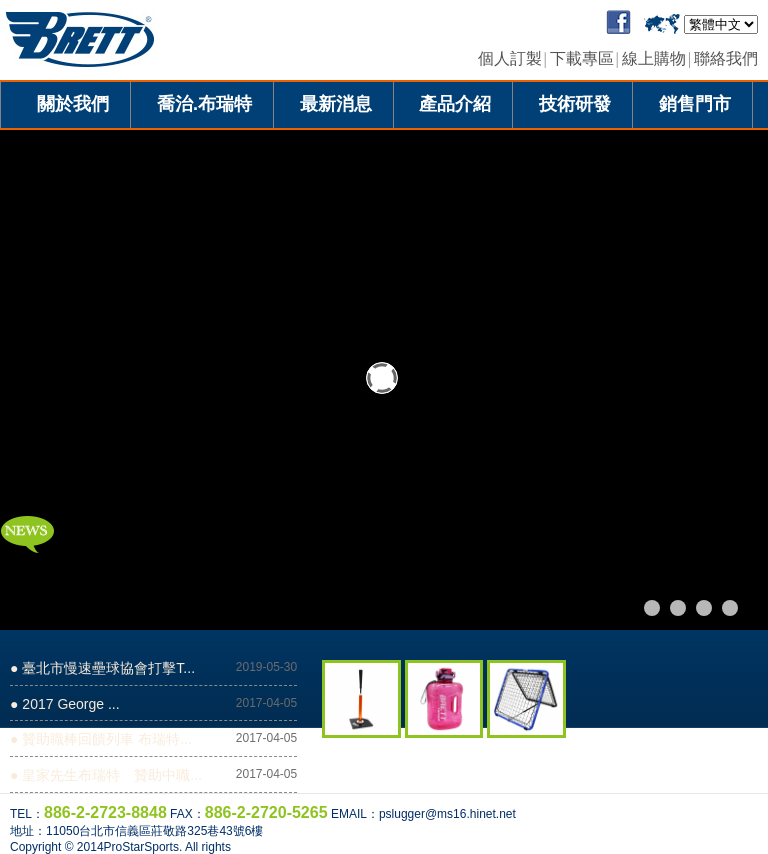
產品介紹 (455, 104)
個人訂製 (510, 58)
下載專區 (582, 58)
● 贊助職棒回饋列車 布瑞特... (101, 739)
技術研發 (575, 104)
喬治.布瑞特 (204, 104)
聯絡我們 (726, 58)
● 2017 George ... (65, 704)
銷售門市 (695, 104)
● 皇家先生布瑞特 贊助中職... (106, 775)
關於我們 (73, 104)
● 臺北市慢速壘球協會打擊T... (102, 668)
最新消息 (336, 104)
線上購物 (654, 58)
